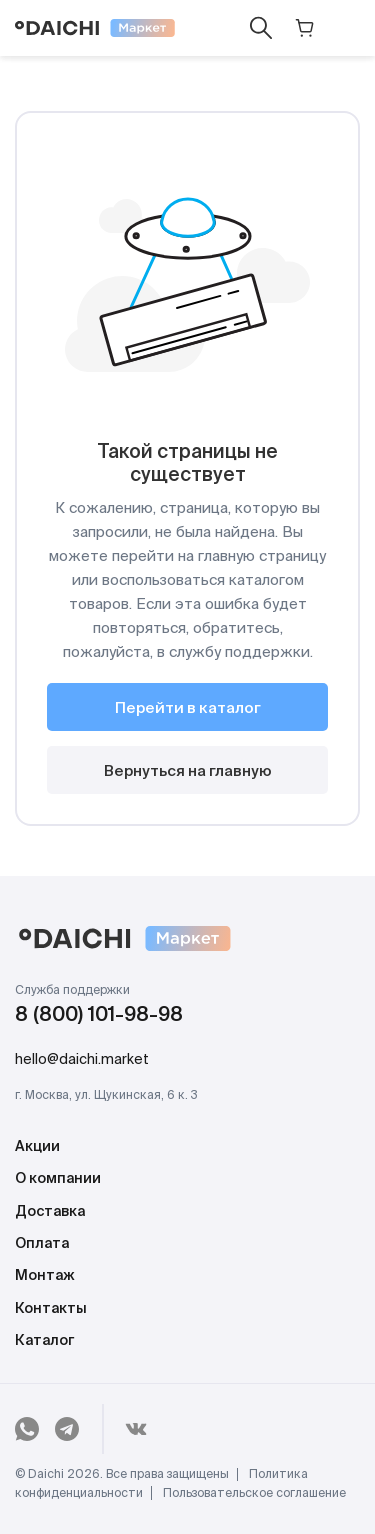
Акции (37, 1147)
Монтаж (45, 1276)
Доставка (50, 1212)
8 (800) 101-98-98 (99, 1016)
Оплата (42, 1244)
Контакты (51, 1309)
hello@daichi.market (82, 1060)
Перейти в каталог (188, 708)
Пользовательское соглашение (254, 1494)
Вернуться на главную (188, 771)
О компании (58, 1179)
